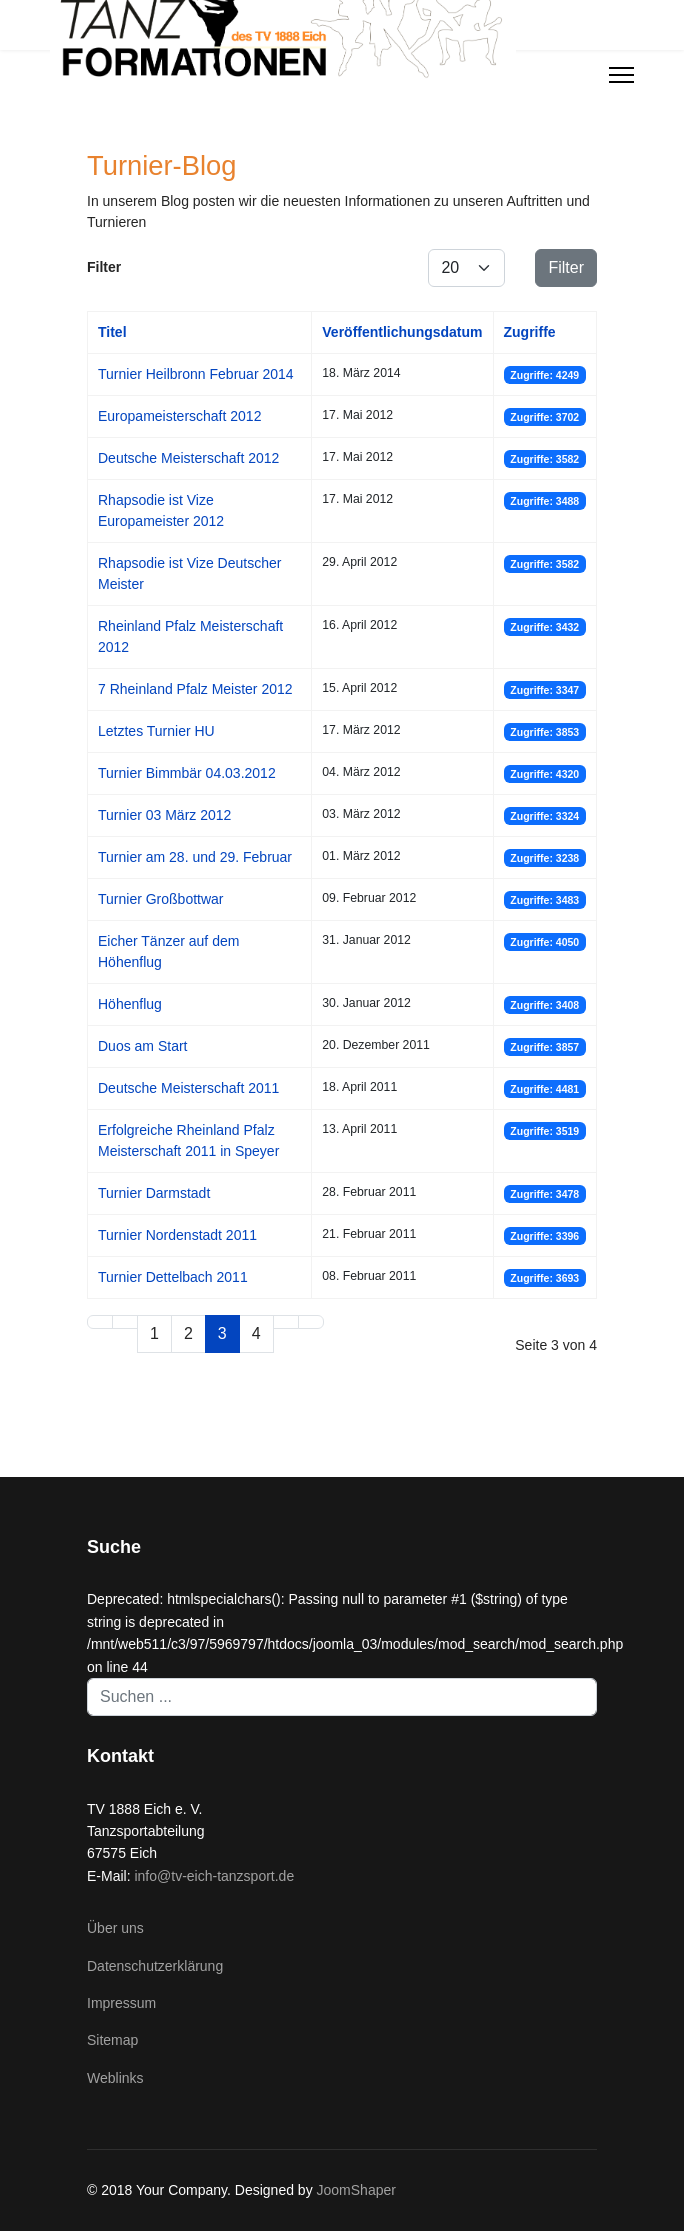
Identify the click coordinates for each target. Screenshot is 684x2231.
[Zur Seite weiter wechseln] (286, 1322)
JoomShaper (356, 2190)
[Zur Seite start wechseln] (100, 1322)
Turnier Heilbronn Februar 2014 (196, 374)
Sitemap (112, 2040)
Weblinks (115, 2078)
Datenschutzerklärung (155, 1966)
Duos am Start (142, 1046)
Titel (112, 332)
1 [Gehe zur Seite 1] (154, 1333)
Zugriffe (530, 332)
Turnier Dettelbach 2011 (173, 1277)
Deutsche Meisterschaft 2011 (188, 1088)
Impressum (121, 2003)
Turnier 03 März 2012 (164, 815)
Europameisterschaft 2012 (179, 416)
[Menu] (621, 75)
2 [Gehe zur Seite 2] (188, 1333)
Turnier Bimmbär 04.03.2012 (187, 773)
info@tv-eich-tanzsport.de (214, 1876)
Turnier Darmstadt (154, 1193)
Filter (566, 267)
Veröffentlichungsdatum (402, 332)
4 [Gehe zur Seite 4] (256, 1333)
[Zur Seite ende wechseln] (311, 1322)
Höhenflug (130, 1004)
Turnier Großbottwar (161, 899)
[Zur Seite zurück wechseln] (125, 1322)
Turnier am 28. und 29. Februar (195, 857)
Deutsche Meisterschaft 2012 (188, 458)
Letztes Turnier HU (156, 731)
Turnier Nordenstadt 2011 (177, 1235)
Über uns (115, 1928)
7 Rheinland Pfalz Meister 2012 (195, 689)
